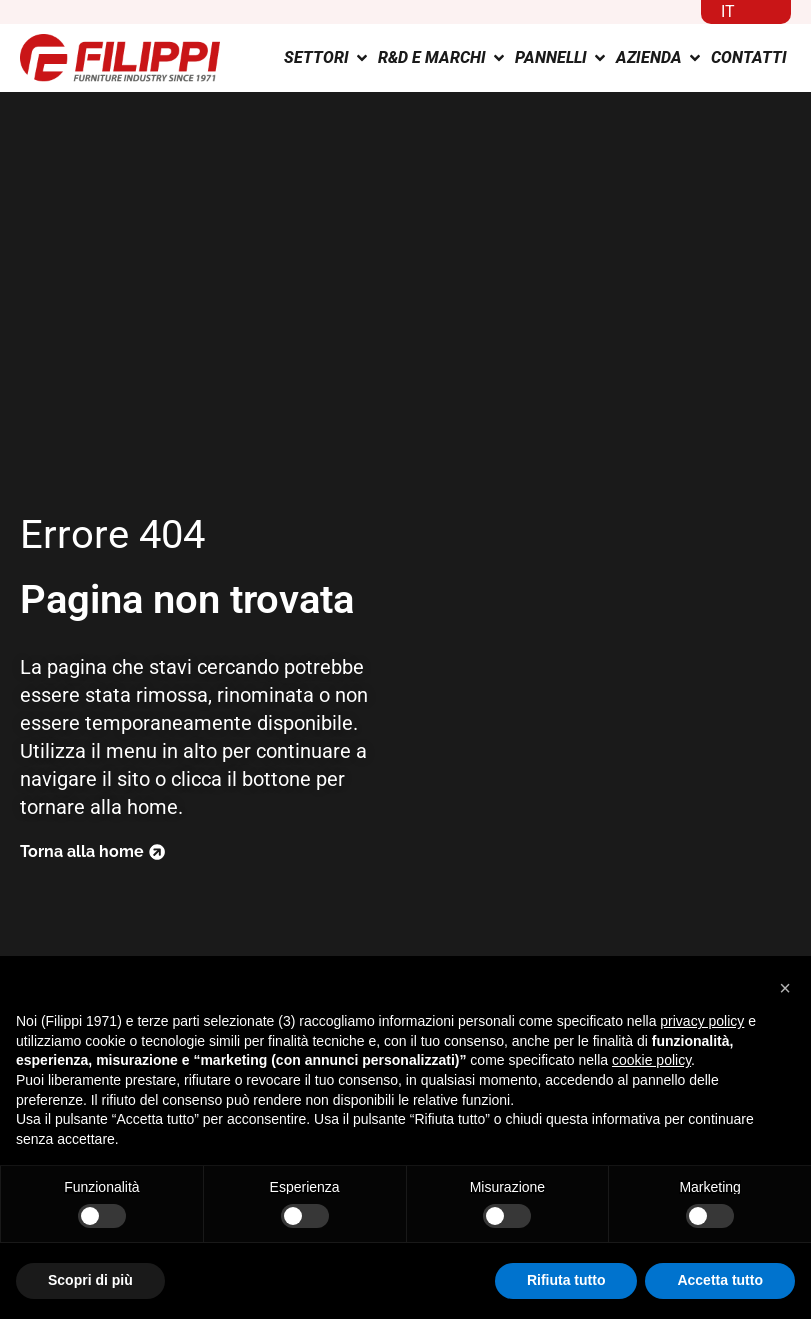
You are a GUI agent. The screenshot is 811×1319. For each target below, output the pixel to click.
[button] (785, 988)
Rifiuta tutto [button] (566, 1280)
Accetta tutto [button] (720, 1280)
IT (728, 11)
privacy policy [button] (702, 1021)
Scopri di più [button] (90, 1280)
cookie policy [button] (651, 1060)
